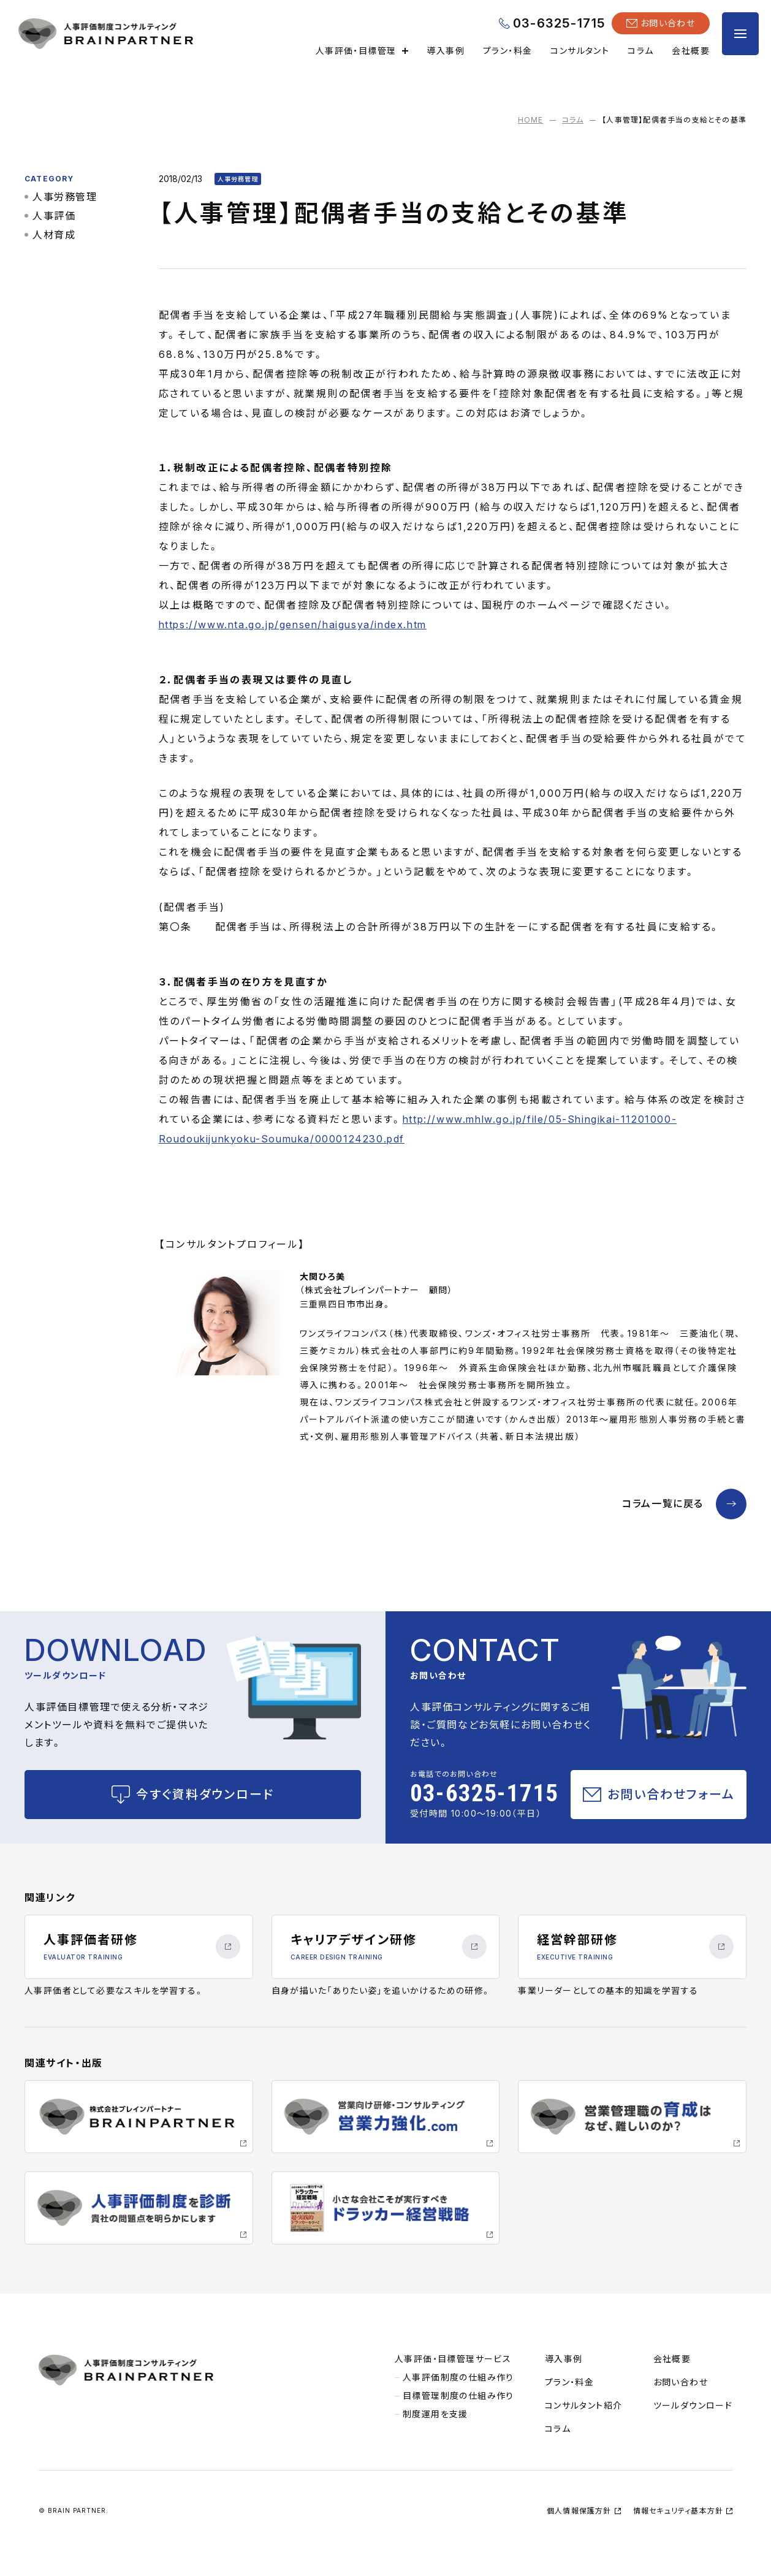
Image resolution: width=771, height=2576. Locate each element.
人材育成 (53, 235)
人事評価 (53, 216)
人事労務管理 (64, 197)
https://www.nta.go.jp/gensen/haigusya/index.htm (293, 624)
